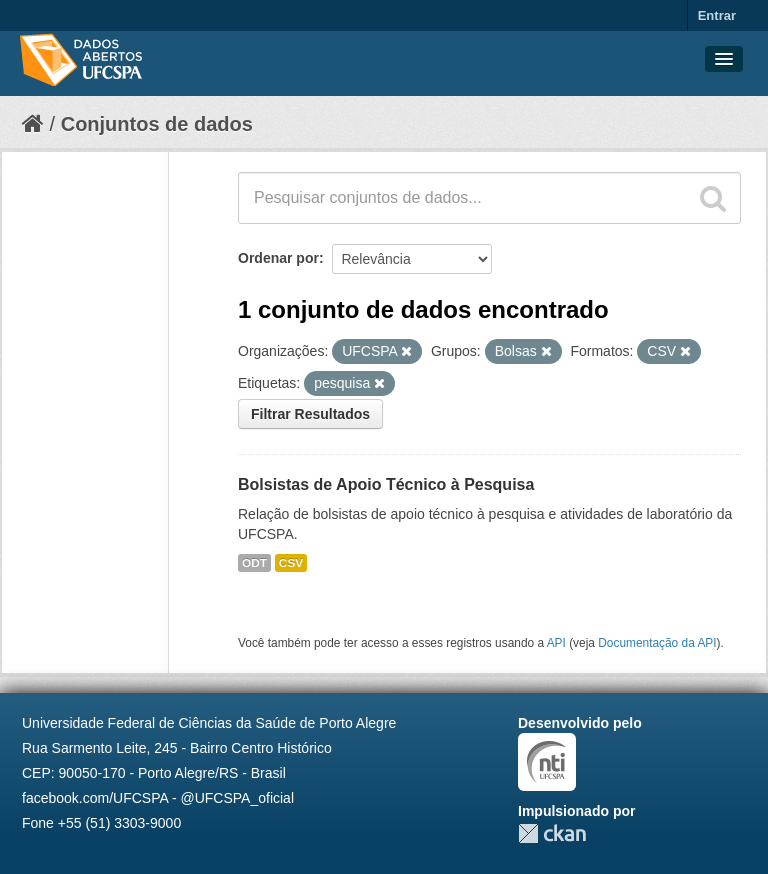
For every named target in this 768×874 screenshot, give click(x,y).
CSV (291, 563)
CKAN (552, 833)
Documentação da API (657, 643)
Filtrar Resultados (310, 414)
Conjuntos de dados (157, 124)
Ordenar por (278, 258)
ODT (254, 563)
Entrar (717, 15)
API (556, 643)
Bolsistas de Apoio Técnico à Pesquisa (386, 484)
